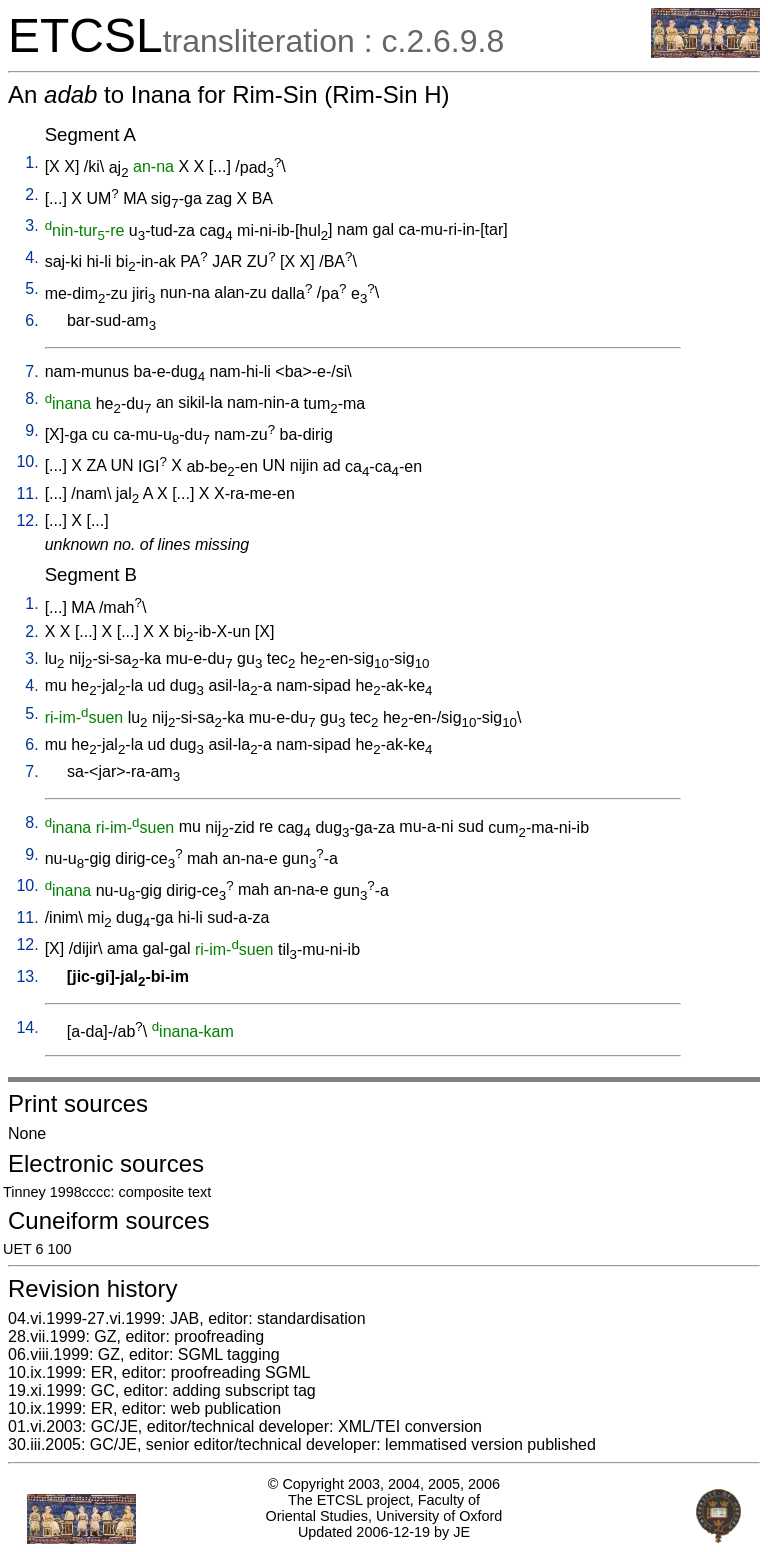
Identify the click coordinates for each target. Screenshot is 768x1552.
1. (31, 162)
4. (31, 257)
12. (27, 520)
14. (27, 1027)
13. (27, 976)
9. (31, 430)
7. (31, 371)
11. (27, 493)
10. (27, 461)
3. (31, 225)
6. (31, 320)
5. (31, 288)
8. (31, 398)
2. (31, 194)
